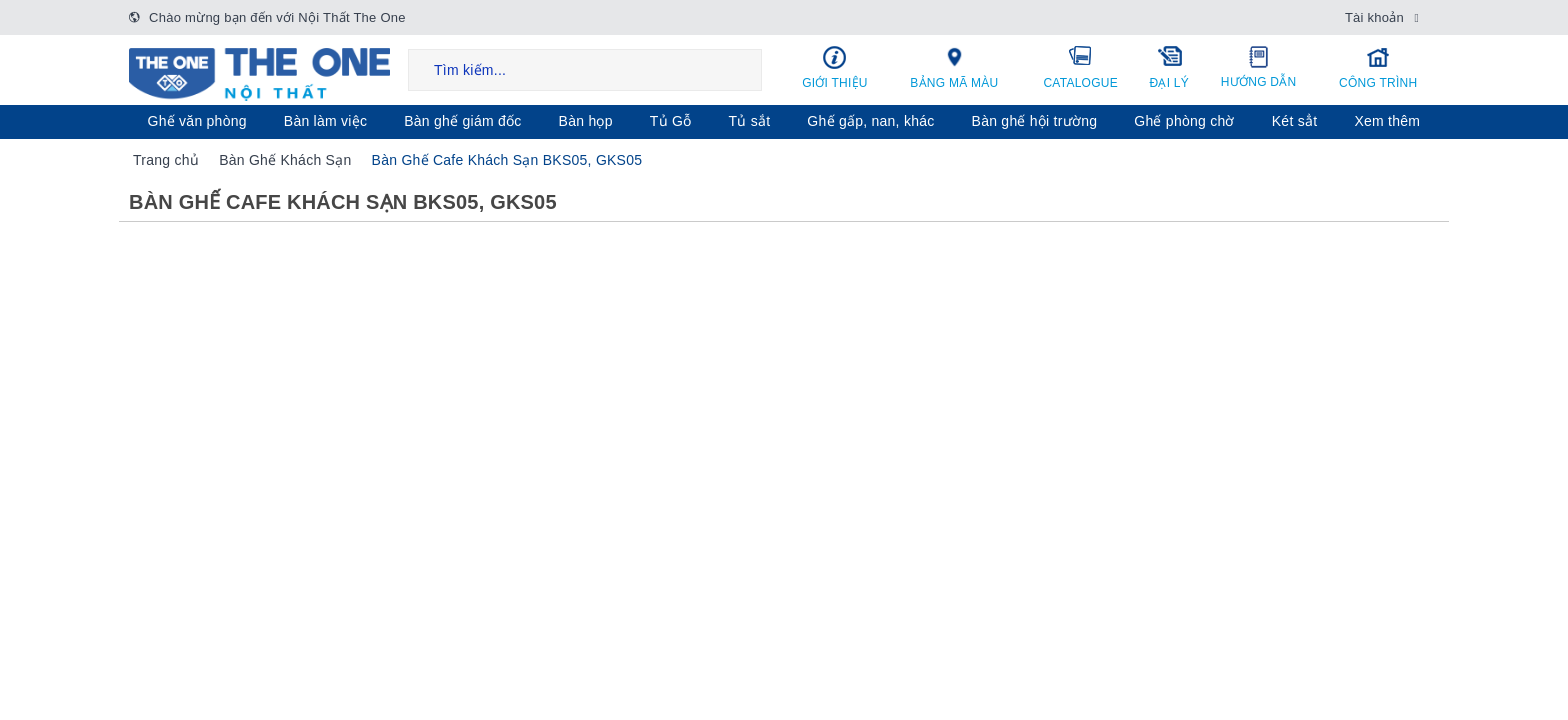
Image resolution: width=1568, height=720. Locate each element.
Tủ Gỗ (671, 121)
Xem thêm (1387, 121)
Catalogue (1081, 67)
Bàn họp (586, 121)
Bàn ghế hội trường (1035, 121)
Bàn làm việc (325, 121)
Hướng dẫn (1258, 67)
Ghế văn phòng (197, 121)
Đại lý (1169, 67)
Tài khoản (1374, 17)
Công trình (1378, 67)
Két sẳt (1295, 121)
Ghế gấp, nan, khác (870, 121)
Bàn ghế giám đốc (462, 121)
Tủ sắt (749, 121)
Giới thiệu (835, 67)
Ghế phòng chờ (1184, 121)
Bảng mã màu (954, 67)
